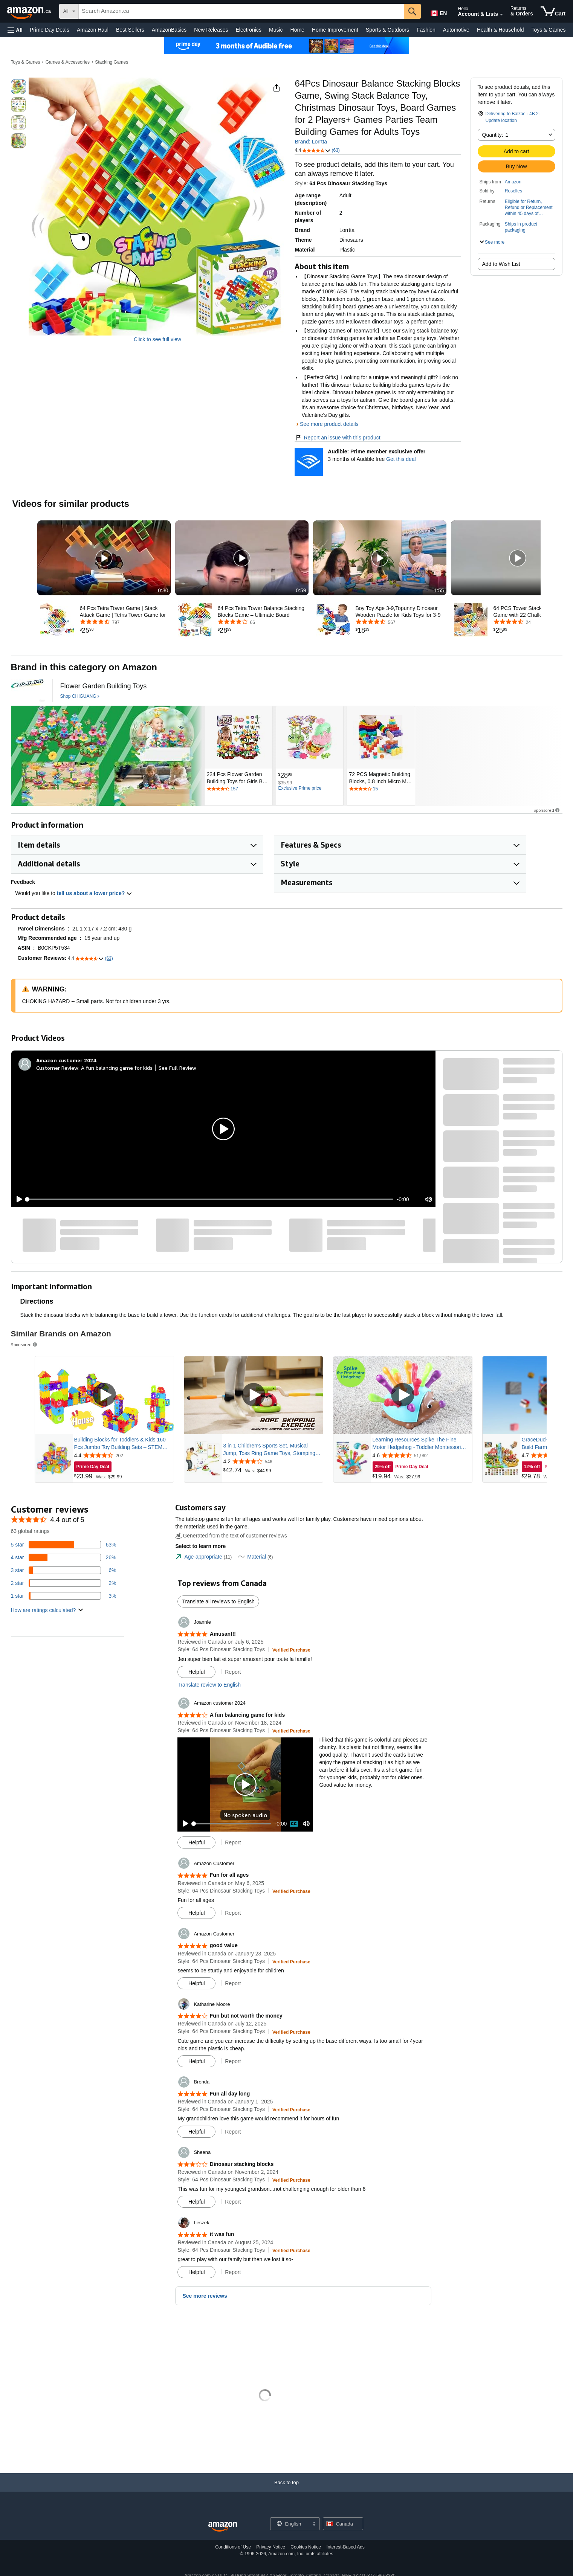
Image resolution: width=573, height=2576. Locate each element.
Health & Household (500, 30)
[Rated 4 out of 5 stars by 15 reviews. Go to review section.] (381, 789)
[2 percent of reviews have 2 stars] (63, 1583)
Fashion (426, 30)
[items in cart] (553, 11)
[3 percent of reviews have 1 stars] (63, 1596)
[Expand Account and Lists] (501, 14)
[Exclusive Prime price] (300, 788)
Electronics (248, 30)
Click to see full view (157, 339)
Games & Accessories (68, 62)
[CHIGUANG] (28, 690)
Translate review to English (209, 1685)
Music (276, 30)
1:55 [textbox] (439, 590)
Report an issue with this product (337, 438)
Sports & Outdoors (387, 30)
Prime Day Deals (49, 30)
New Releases (211, 30)
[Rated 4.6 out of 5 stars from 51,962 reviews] (422, 1455)
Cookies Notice (305, 2547)
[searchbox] (241, 11)
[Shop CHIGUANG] (79, 697)
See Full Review (177, 1068)
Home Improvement (335, 30)
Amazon (513, 182)
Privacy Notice (270, 2547)
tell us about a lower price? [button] (94, 893)
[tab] (203, 1557)
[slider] (210, 1199)
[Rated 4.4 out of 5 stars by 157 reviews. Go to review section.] (238, 789)
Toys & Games (548, 30)
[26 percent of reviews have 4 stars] (63, 1557)
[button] (15, 30)
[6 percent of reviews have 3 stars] (63, 1570)
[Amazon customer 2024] (66, 1060)
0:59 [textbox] (301, 590)
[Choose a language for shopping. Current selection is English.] (290, 2523)
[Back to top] (286, 2490)
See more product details (329, 424)
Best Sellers (130, 30)
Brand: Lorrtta (311, 142)
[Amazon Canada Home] (222, 2527)
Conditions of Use (233, 2547)
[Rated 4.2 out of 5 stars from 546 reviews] (272, 1461)
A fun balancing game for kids (117, 1068)
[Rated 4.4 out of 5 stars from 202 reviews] (123, 1455)
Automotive (456, 30)
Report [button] (233, 1672)
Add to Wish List (501, 264)
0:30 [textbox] (163, 590)
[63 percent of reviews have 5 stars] (63, 1544)
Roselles (513, 191)
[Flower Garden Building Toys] (103, 686)
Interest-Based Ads (345, 2547)
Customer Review (57, 1068)
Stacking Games (111, 62)
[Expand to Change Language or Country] (314, 2524)
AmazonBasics (169, 30)
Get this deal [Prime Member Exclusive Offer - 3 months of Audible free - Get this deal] (401, 459)
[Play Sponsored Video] (104, 1395)
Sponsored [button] (547, 810)
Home (297, 30)
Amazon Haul (92, 30)
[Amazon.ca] (30, 11)
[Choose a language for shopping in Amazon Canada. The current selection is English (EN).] (438, 11)
